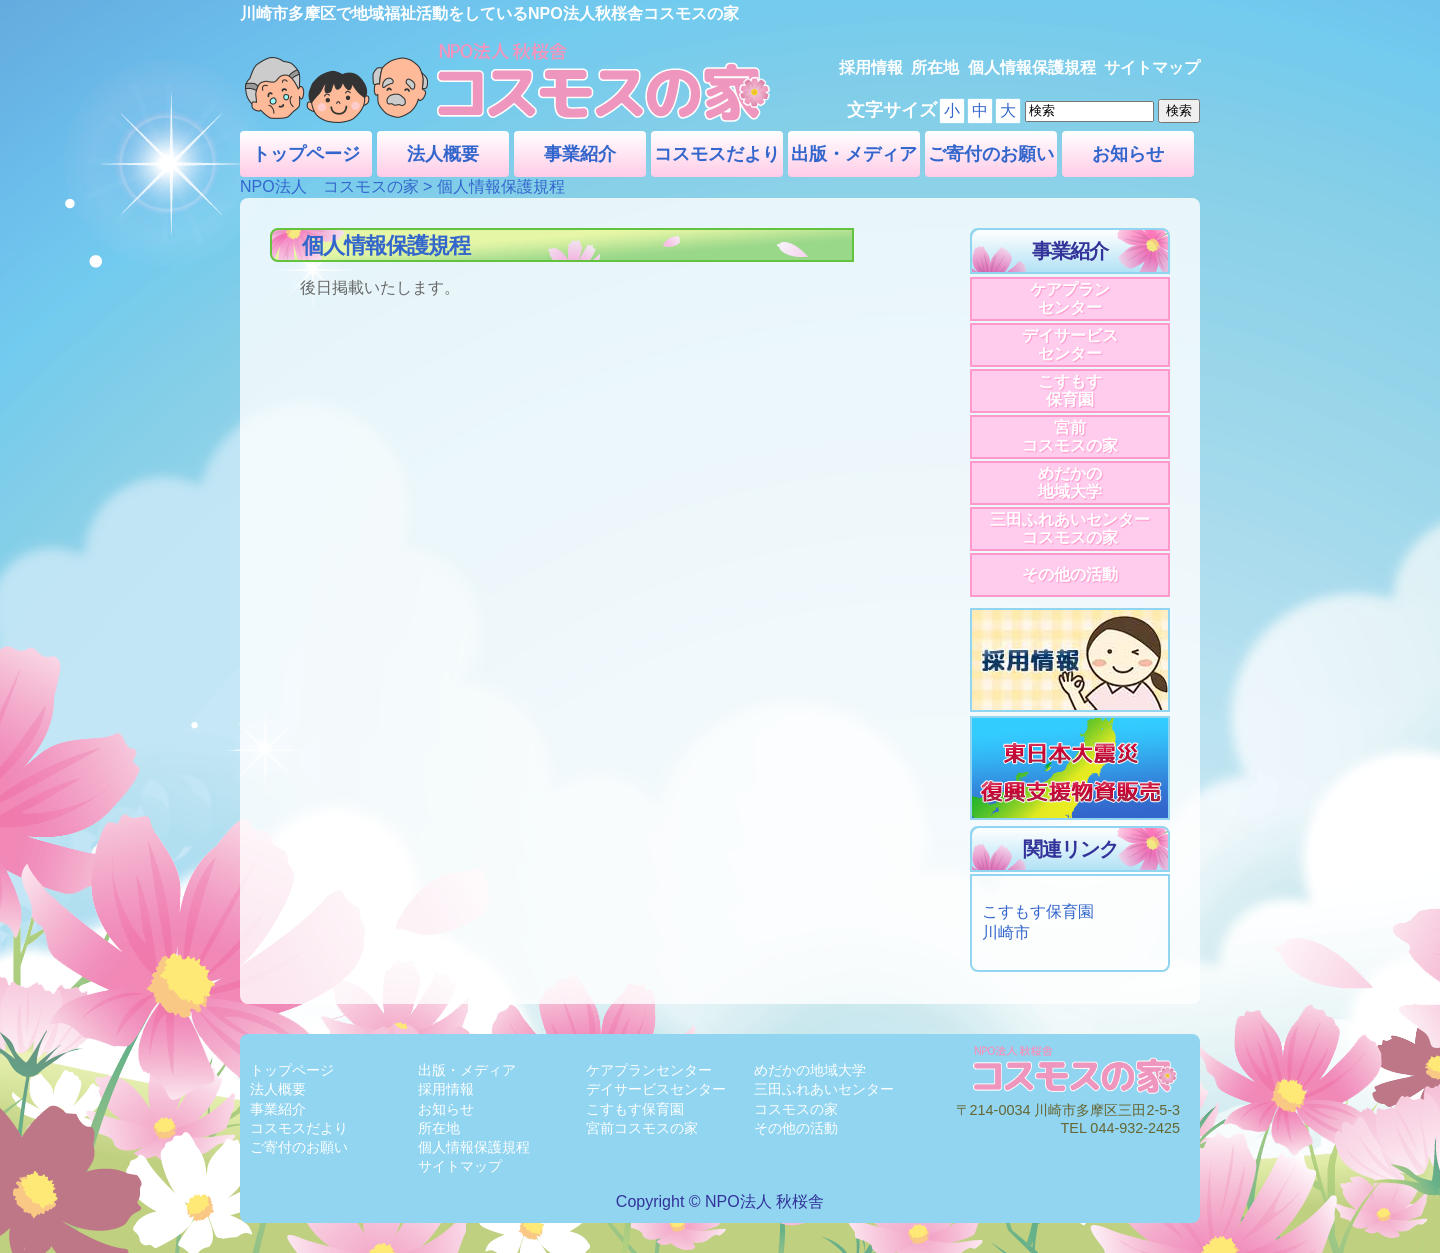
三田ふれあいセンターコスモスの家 (1070, 528)
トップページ (306, 154)
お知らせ (1128, 154)
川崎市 (1006, 932)
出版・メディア (854, 154)
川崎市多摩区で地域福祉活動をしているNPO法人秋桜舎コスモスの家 (489, 13)
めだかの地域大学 (1070, 482)
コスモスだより (717, 154)
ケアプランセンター (1070, 298)
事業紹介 (580, 154)
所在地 (935, 67)
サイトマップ (1152, 67)
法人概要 (443, 154)
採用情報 (871, 67)
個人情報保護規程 (1032, 67)
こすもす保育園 (1070, 390)
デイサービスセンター (1070, 344)
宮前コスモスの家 (1070, 436)
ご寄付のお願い (991, 154)
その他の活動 (1070, 574)
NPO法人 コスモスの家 (329, 186)
